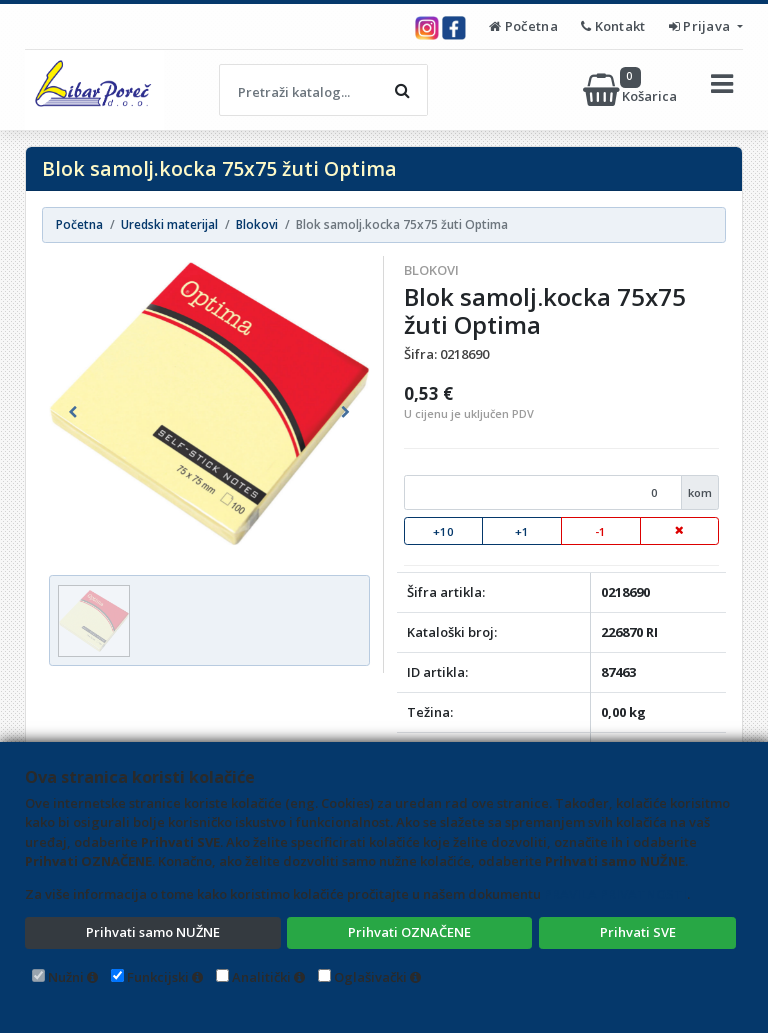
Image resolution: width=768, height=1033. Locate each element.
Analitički (261, 977)
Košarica (631, 90)
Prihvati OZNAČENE (409, 932)
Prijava (701, 26)
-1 (600, 531)
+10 (443, 531)
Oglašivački (370, 977)
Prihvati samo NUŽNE (153, 932)
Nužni (66, 977)
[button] (73, 412)
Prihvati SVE (638, 932)
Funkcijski (158, 977)
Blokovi (431, 270)
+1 (522, 531)
